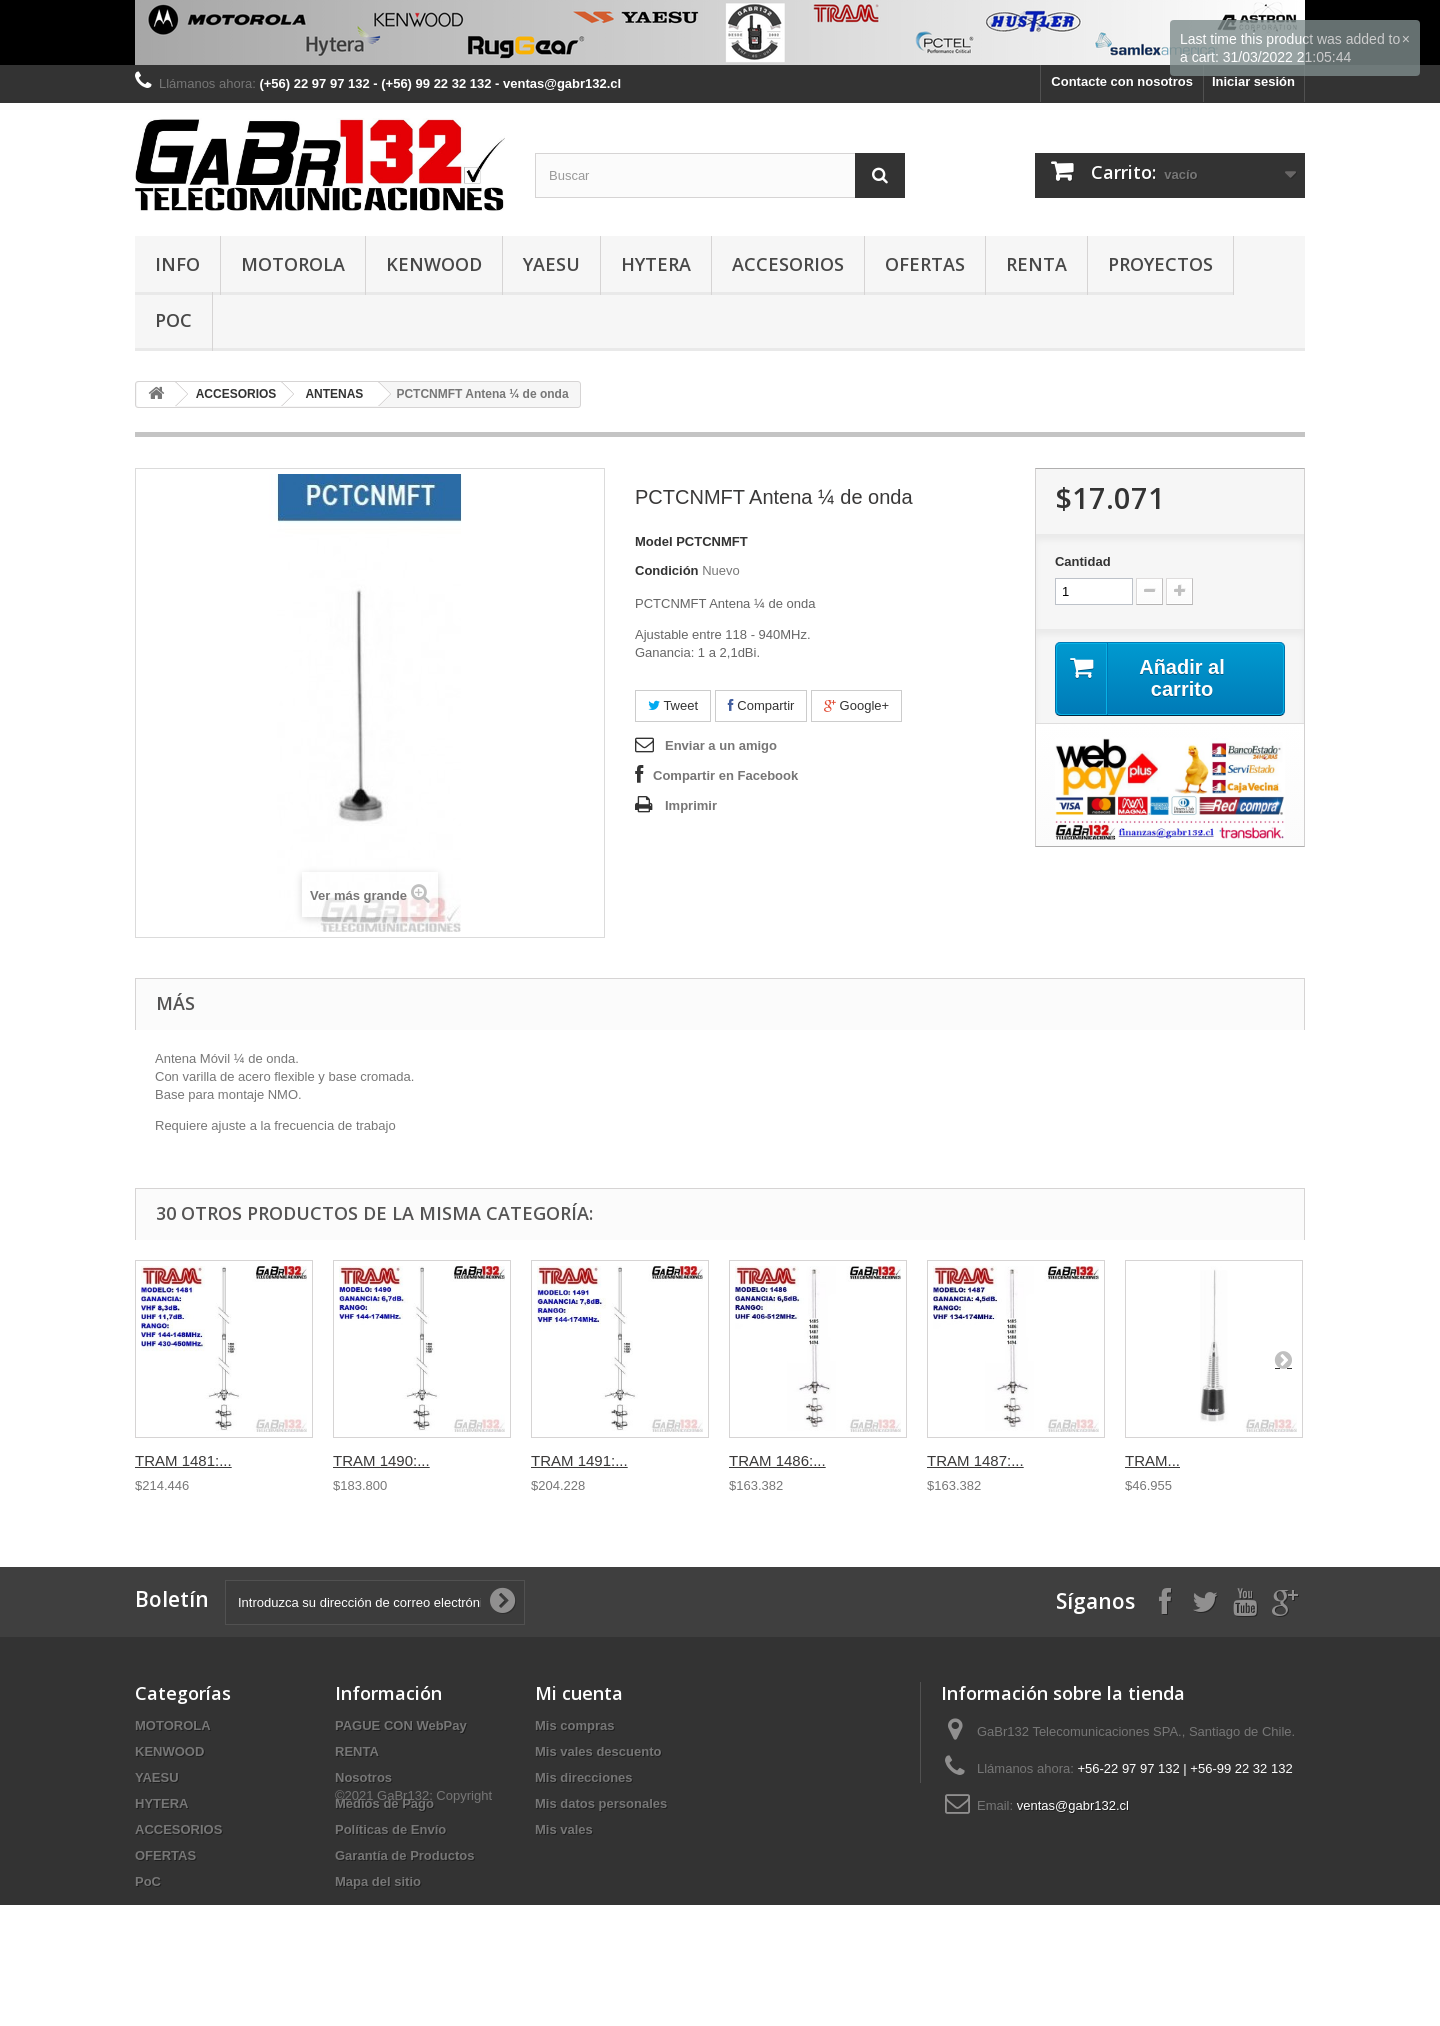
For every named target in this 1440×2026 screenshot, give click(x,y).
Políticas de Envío (390, 1829)
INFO (177, 264)
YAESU (551, 264)
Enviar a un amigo (721, 745)
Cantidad (1083, 561)
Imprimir (691, 805)
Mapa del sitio (378, 1881)
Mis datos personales (601, 1803)
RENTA (1036, 264)
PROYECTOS (1160, 264)
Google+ (856, 705)
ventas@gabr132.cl (1073, 1805)
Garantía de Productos (404, 1855)
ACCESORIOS (788, 264)
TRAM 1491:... (579, 1460)
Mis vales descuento (598, 1751)
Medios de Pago (384, 1803)
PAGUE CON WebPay (401, 1725)
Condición (667, 570)
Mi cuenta (579, 1693)
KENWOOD (434, 264)
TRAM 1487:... (975, 1460)
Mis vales (564, 1829)
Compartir (761, 705)
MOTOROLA (293, 264)
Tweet (673, 705)
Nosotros (363, 1777)
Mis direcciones (584, 1777)
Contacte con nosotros (1122, 81)
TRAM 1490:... (381, 1460)
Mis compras (574, 1725)
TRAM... (1152, 1460)
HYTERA (656, 264)
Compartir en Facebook (725, 775)
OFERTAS (925, 264)
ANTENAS (334, 394)
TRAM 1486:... (777, 1460)
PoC (173, 320)
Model (654, 541)
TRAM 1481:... (183, 1460)
